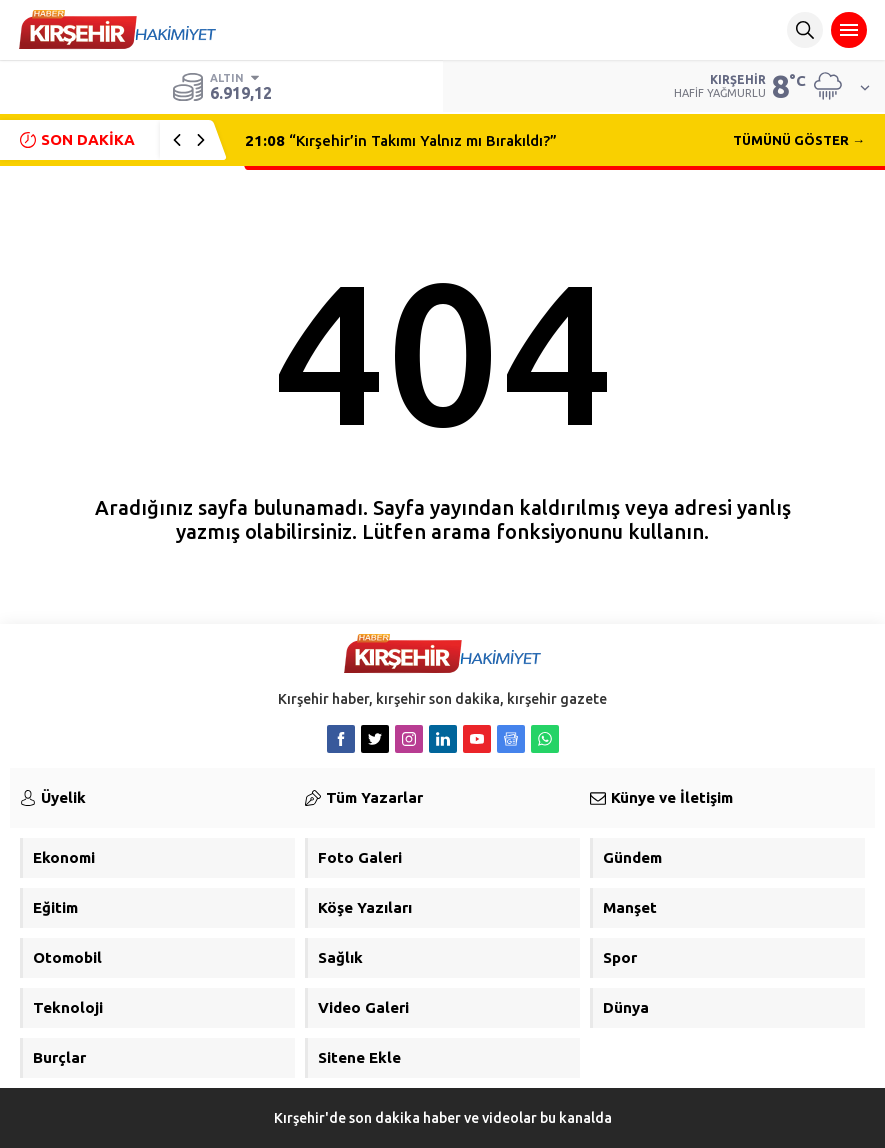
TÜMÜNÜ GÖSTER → (799, 140)
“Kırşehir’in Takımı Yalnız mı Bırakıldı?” (401, 140)
